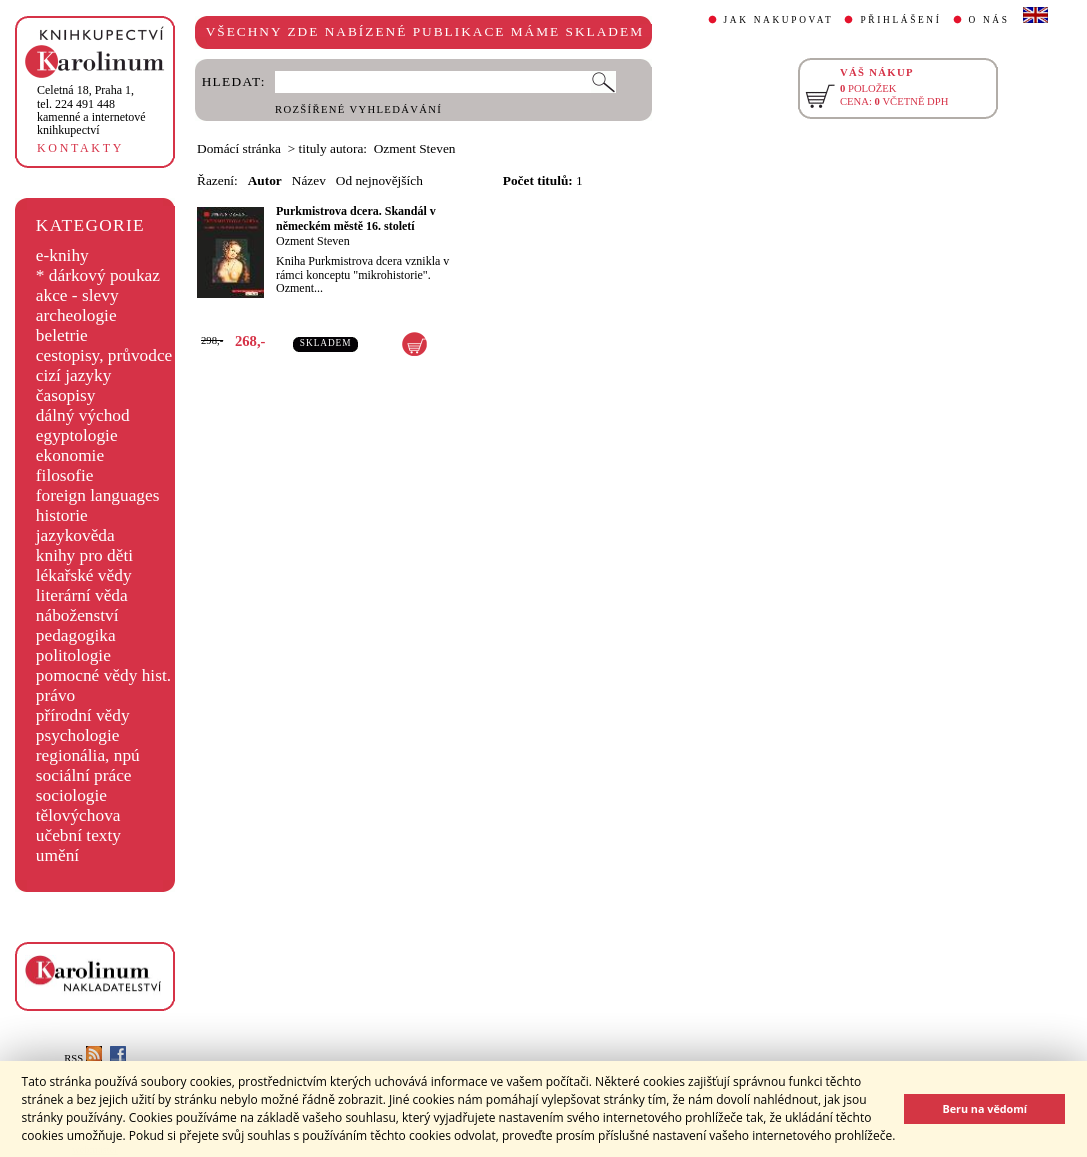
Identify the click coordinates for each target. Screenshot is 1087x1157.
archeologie (76, 315)
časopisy (66, 395)
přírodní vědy (83, 715)
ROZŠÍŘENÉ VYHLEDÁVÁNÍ (358, 109)
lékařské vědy (84, 575)
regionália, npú (88, 755)
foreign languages (98, 495)
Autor (265, 180)
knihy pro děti (84, 555)
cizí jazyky (74, 375)
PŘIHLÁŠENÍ (900, 20)
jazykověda (75, 535)
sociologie (71, 795)
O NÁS (989, 20)
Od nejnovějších (379, 180)
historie (62, 515)
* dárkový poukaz (98, 275)
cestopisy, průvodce (104, 355)
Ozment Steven (313, 241)
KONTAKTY (80, 148)
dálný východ (83, 415)
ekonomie (70, 455)
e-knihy (62, 255)
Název (309, 180)
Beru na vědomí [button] (984, 1108)
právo (55, 695)
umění (57, 855)
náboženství (77, 615)
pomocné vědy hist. (103, 675)
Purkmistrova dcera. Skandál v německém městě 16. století (356, 218)
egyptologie (77, 435)
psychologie (78, 735)
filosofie (65, 475)
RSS (83, 1058)
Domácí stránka (239, 148)
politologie (73, 655)
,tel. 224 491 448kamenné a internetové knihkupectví (91, 110)
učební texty (78, 835)
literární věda (82, 595)
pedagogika (76, 635)
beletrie (62, 335)
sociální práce (84, 775)
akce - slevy (77, 295)
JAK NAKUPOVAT (779, 20)
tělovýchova (78, 815)
